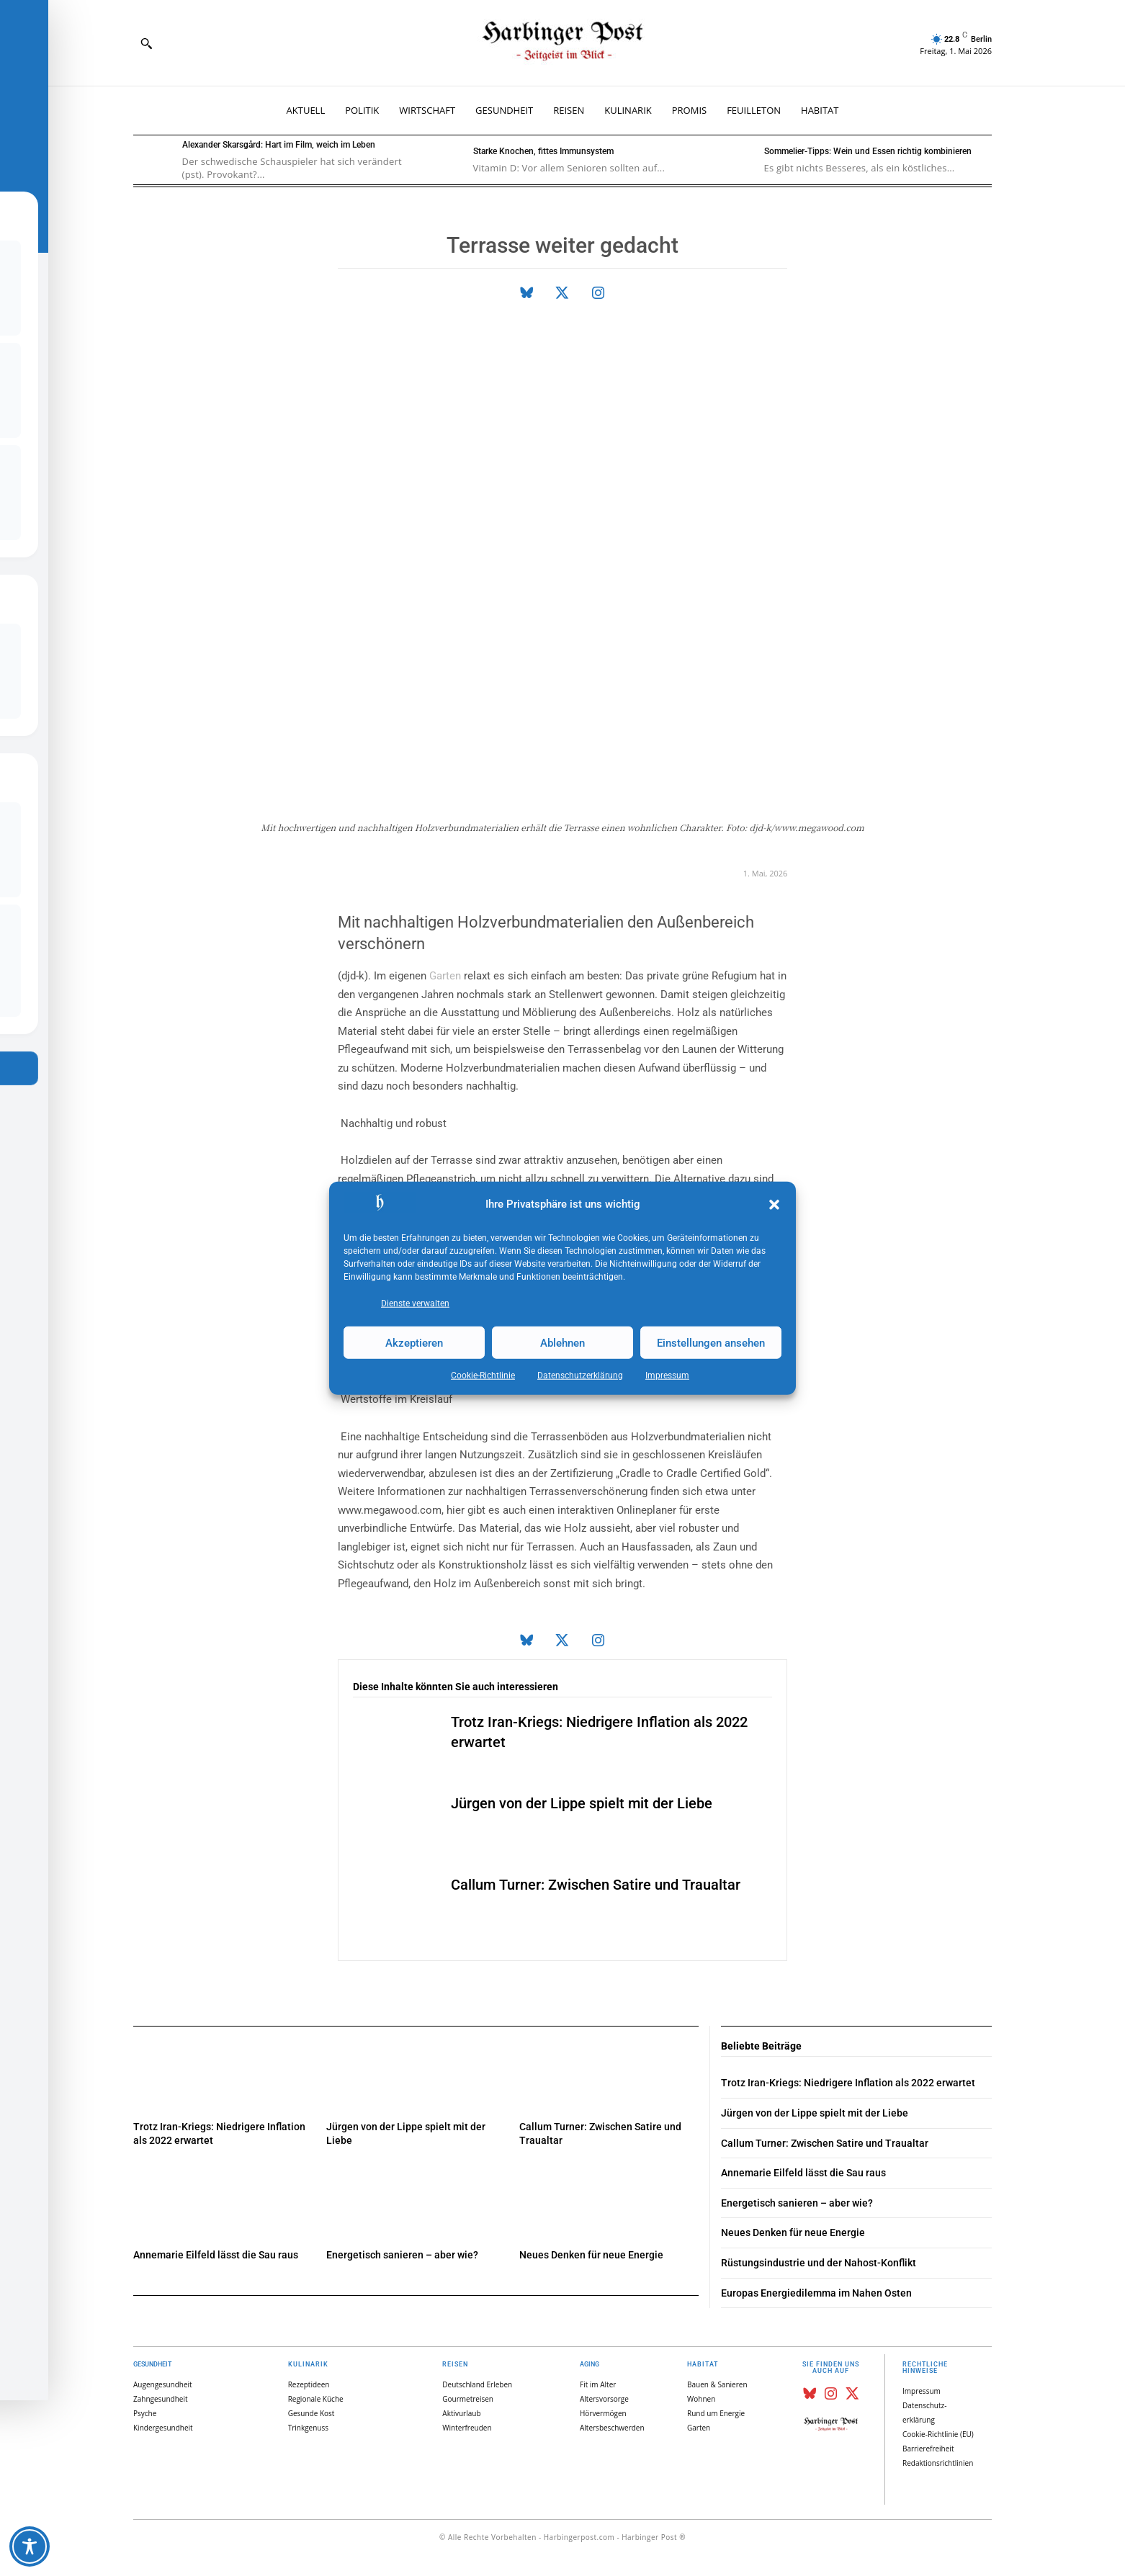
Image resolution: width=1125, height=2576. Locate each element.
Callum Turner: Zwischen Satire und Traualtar (595, 1884)
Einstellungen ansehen (711, 1342)
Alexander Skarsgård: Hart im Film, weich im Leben (278, 145)
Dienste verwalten (415, 1303)
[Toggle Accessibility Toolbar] (29, 2546)
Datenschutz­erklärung (580, 1375)
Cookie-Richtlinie (483, 1375)
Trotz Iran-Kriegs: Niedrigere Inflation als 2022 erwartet (848, 2082)
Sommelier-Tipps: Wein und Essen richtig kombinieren (868, 151)
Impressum (667, 1375)
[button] (774, 1205)
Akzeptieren (414, 1342)
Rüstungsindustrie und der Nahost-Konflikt (818, 2262)
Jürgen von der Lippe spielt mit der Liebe (581, 1803)
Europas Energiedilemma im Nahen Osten (816, 2293)
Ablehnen (562, 1342)
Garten (445, 975)
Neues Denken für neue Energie (591, 2255)
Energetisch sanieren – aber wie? (402, 2255)
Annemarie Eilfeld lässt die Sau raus (215, 2255)
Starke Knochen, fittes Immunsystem (543, 151)
